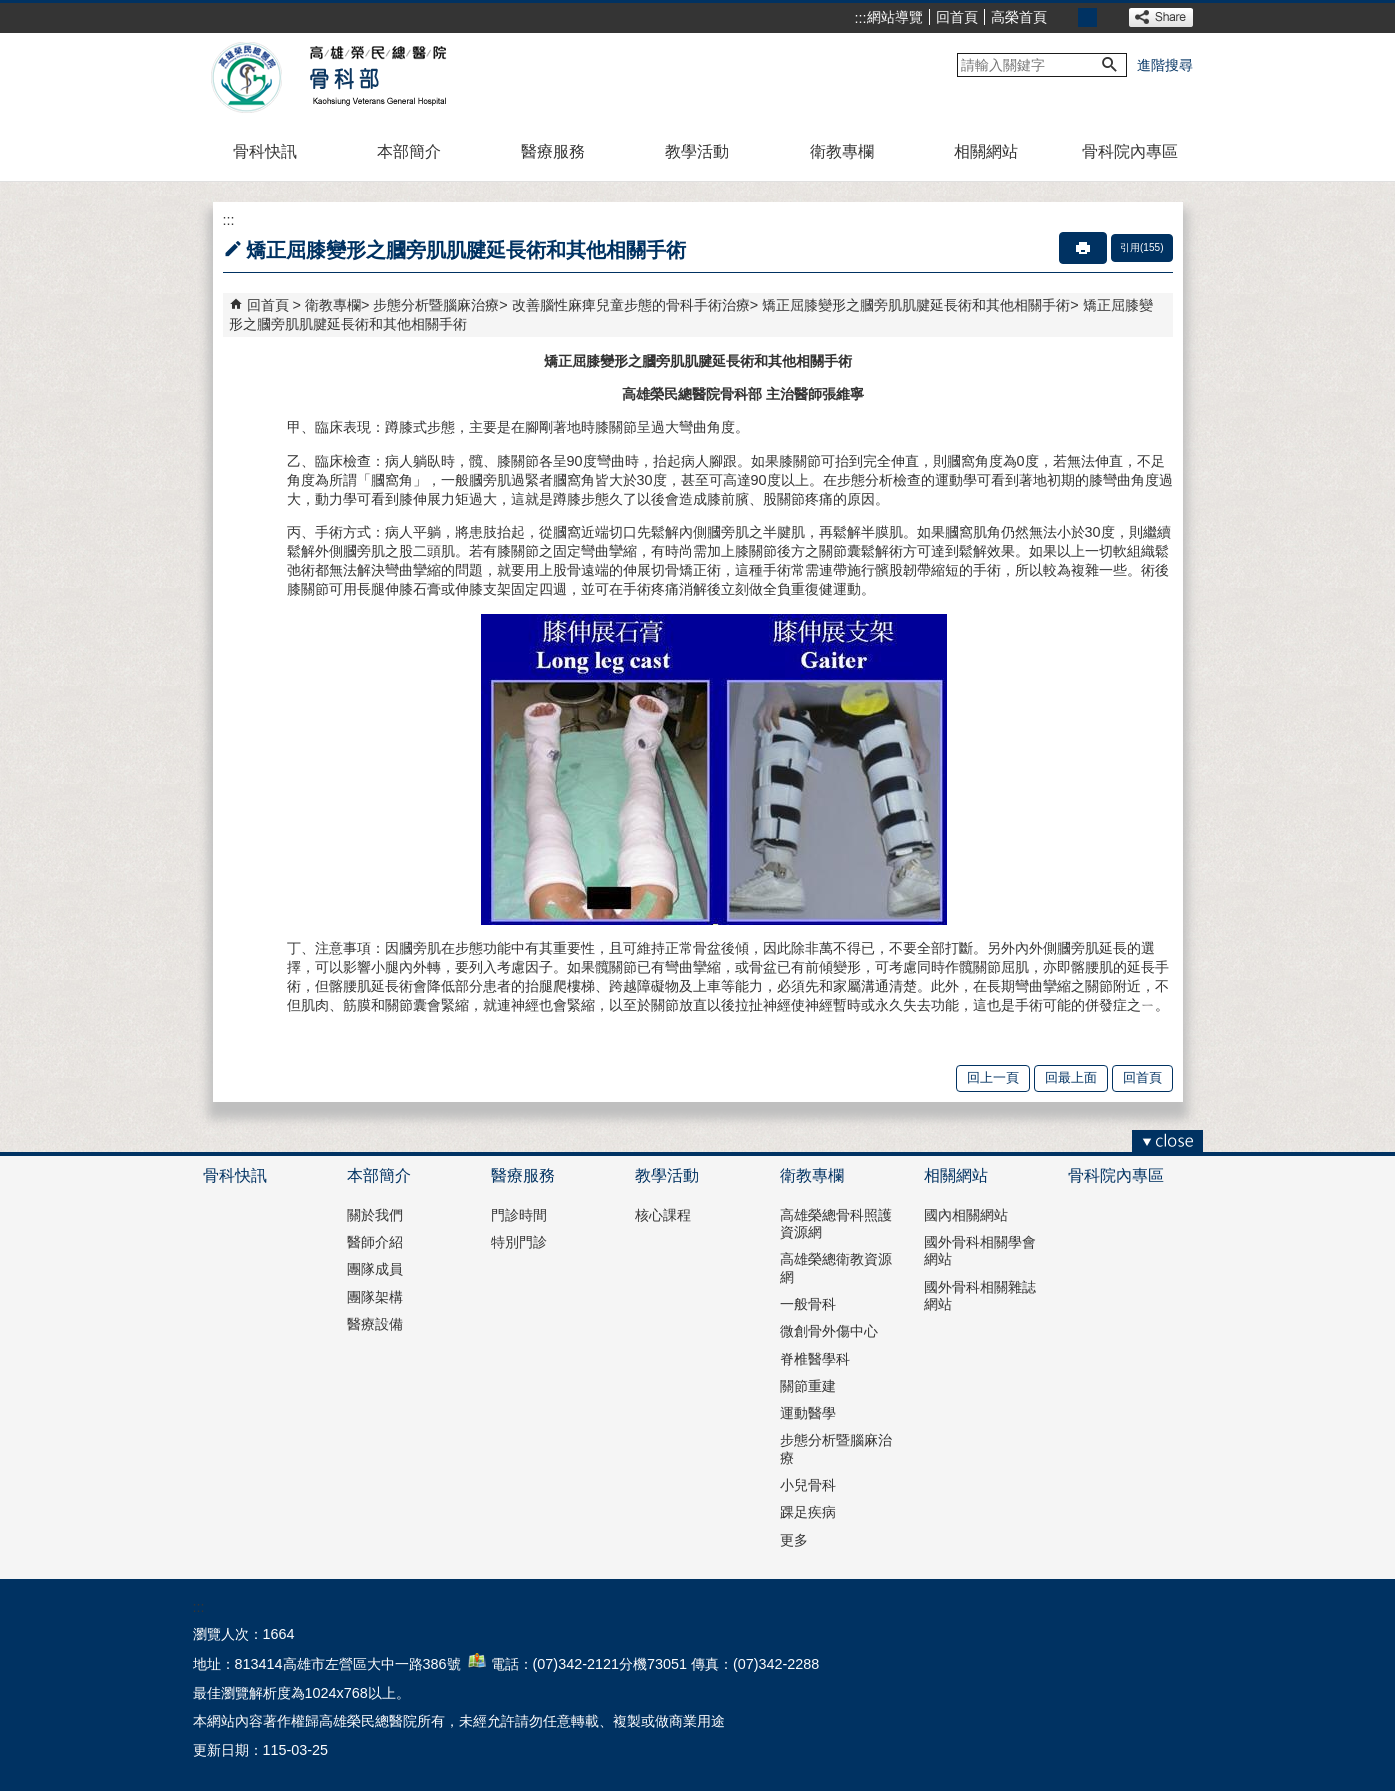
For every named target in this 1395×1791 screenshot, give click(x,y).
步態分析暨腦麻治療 (436, 305)
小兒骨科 (808, 1485)
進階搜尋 (1165, 65)
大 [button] (1109, 17)
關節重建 (808, 1386)
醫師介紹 (375, 1242)
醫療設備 (375, 1324)
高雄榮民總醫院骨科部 (376, 78)
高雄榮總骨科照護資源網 (836, 1223)
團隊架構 (375, 1297)
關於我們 (375, 1215)
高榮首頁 (1019, 17)
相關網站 (986, 151)
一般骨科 (808, 1304)
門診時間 (519, 1215)
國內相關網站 (966, 1215)
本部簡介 (409, 151)
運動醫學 (808, 1413)
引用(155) (1142, 247)
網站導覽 (895, 17)
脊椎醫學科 (815, 1359)
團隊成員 (375, 1269)
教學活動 (697, 151)
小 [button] (1065, 17)
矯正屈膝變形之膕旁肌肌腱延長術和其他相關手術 (916, 305)
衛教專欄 (842, 151)
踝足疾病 (808, 1512)
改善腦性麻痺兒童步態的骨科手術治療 (631, 305)
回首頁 (957, 17)
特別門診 (519, 1242)
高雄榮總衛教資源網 (836, 1267)
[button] (1110, 65)
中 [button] (1087, 17)
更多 (794, 1540)
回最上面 (1071, 1077)
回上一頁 (993, 1077)
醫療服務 (553, 151)
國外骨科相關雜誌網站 (980, 1295)
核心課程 (663, 1215)
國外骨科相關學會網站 (980, 1250)
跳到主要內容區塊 (10, 10)
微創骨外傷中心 (829, 1331)
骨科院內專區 (1130, 151)
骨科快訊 (265, 151)
